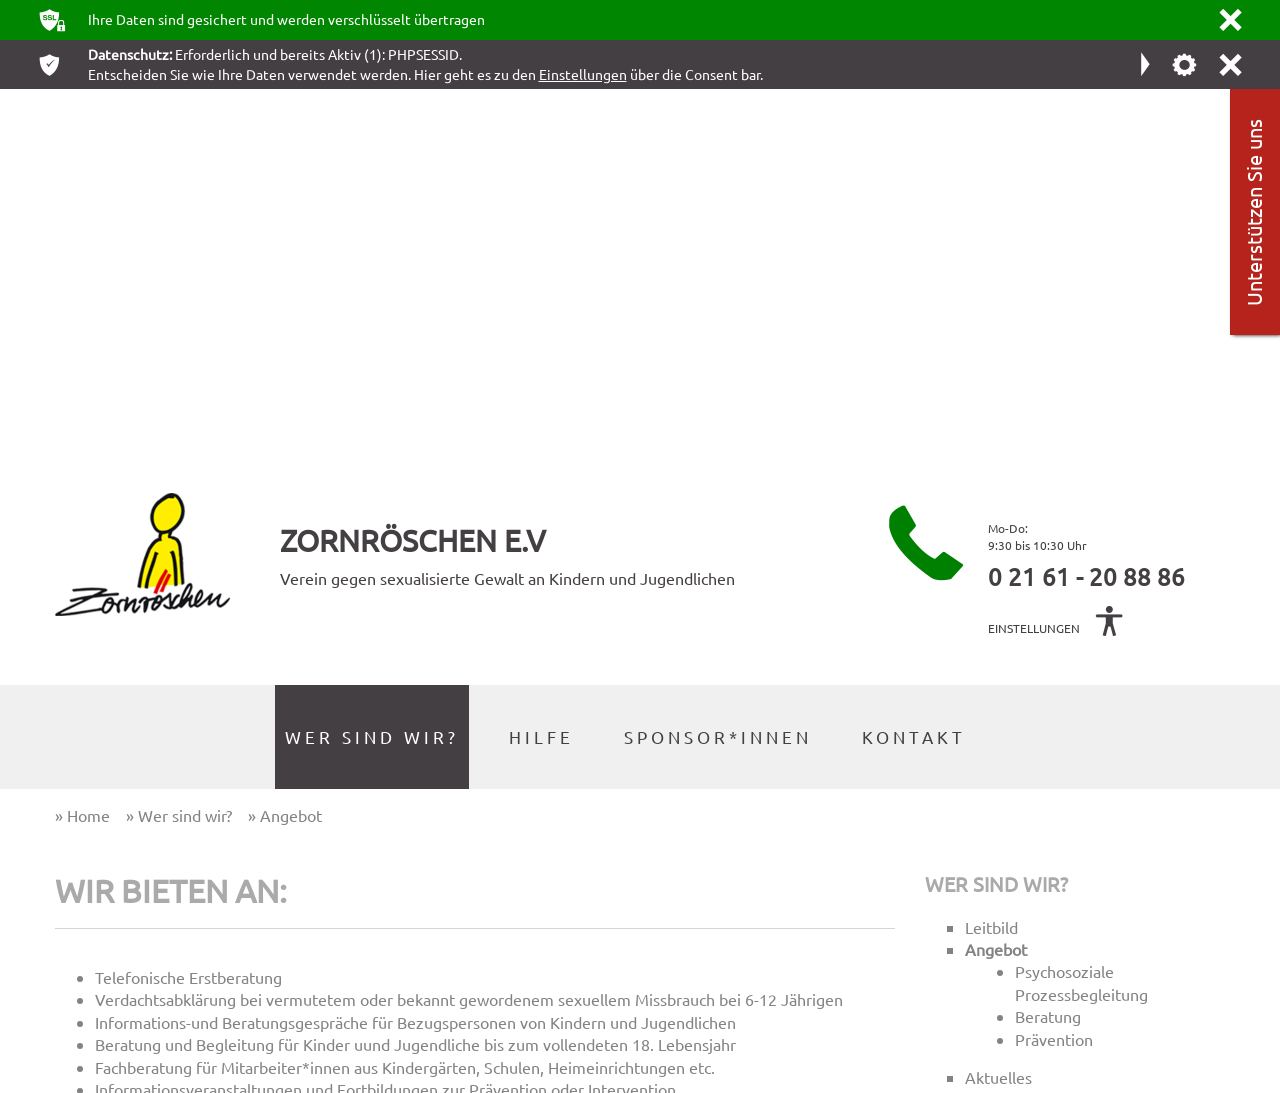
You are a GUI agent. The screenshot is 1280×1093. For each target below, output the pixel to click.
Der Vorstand (1012, 748)
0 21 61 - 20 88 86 (1086, 201)
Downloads (797, 957)
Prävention (1054, 664)
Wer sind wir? (996, 508)
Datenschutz (801, 917)
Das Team (999, 725)
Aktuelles (998, 703)
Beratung (1048, 642)
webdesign (1171, 1077)
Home (776, 836)
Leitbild (991, 552)
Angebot (996, 575)
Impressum (796, 876)
